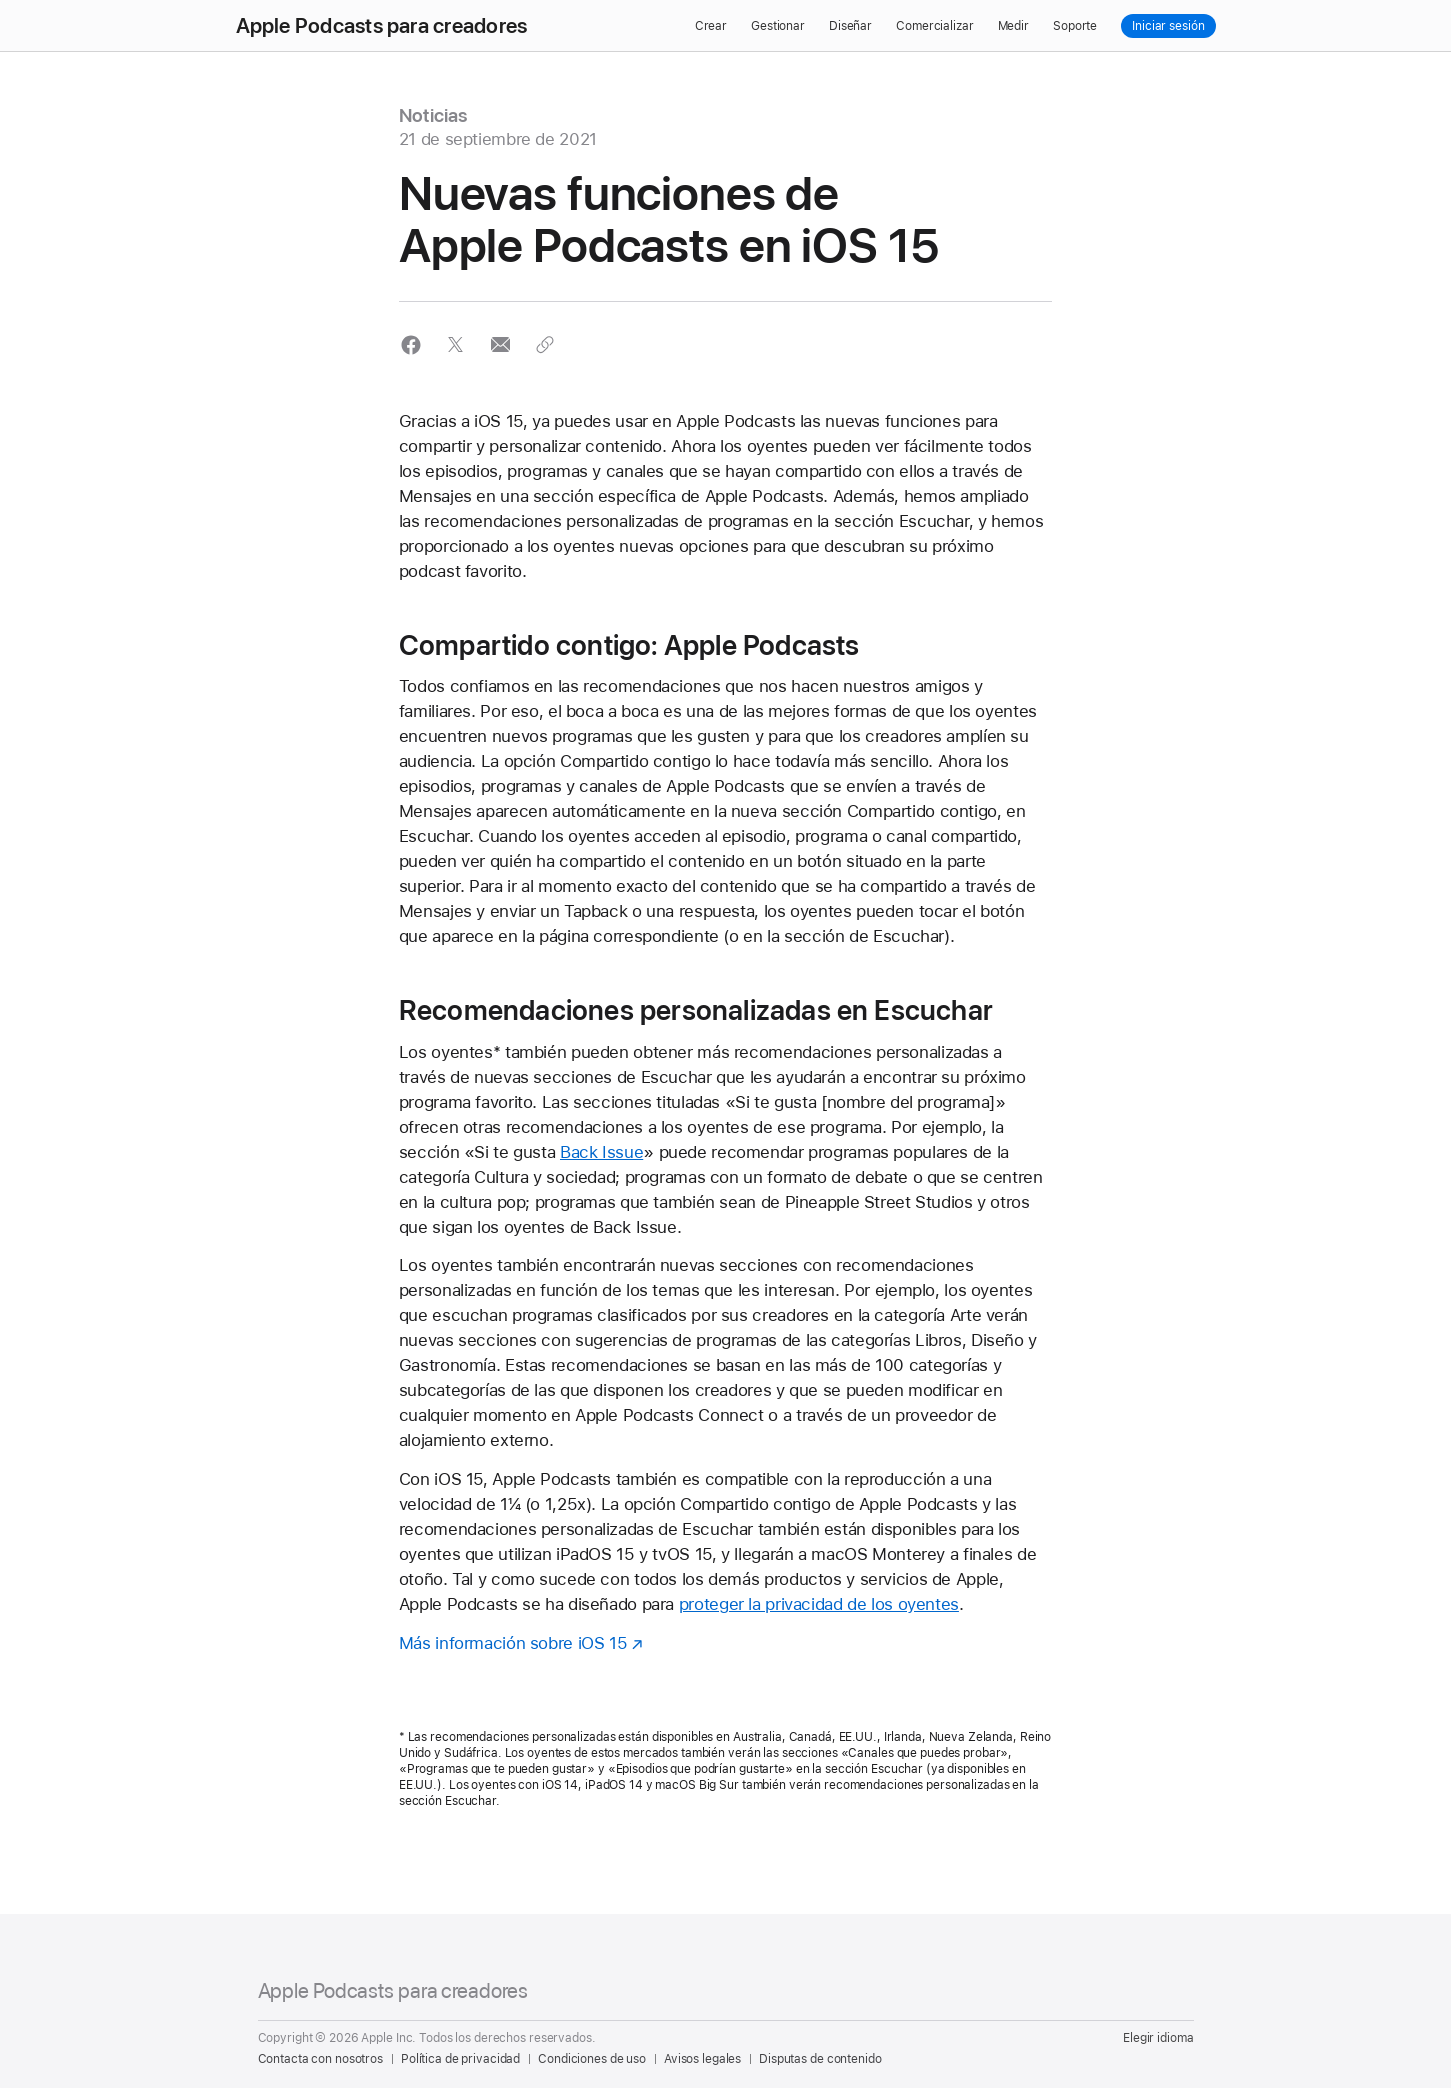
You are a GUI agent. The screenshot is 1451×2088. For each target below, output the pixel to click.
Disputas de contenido (820, 2059)
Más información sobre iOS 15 (513, 1643)
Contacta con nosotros (320, 2059)
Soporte (1075, 26)
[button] (411, 344)
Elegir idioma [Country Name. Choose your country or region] (1158, 2038)
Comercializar (934, 26)
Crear (711, 26)
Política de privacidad (460, 2059)
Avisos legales (702, 2059)
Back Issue (601, 1152)
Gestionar (778, 26)
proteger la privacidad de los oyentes (819, 1604)
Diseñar (850, 26)
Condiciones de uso (592, 2059)
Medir (1013, 26)
